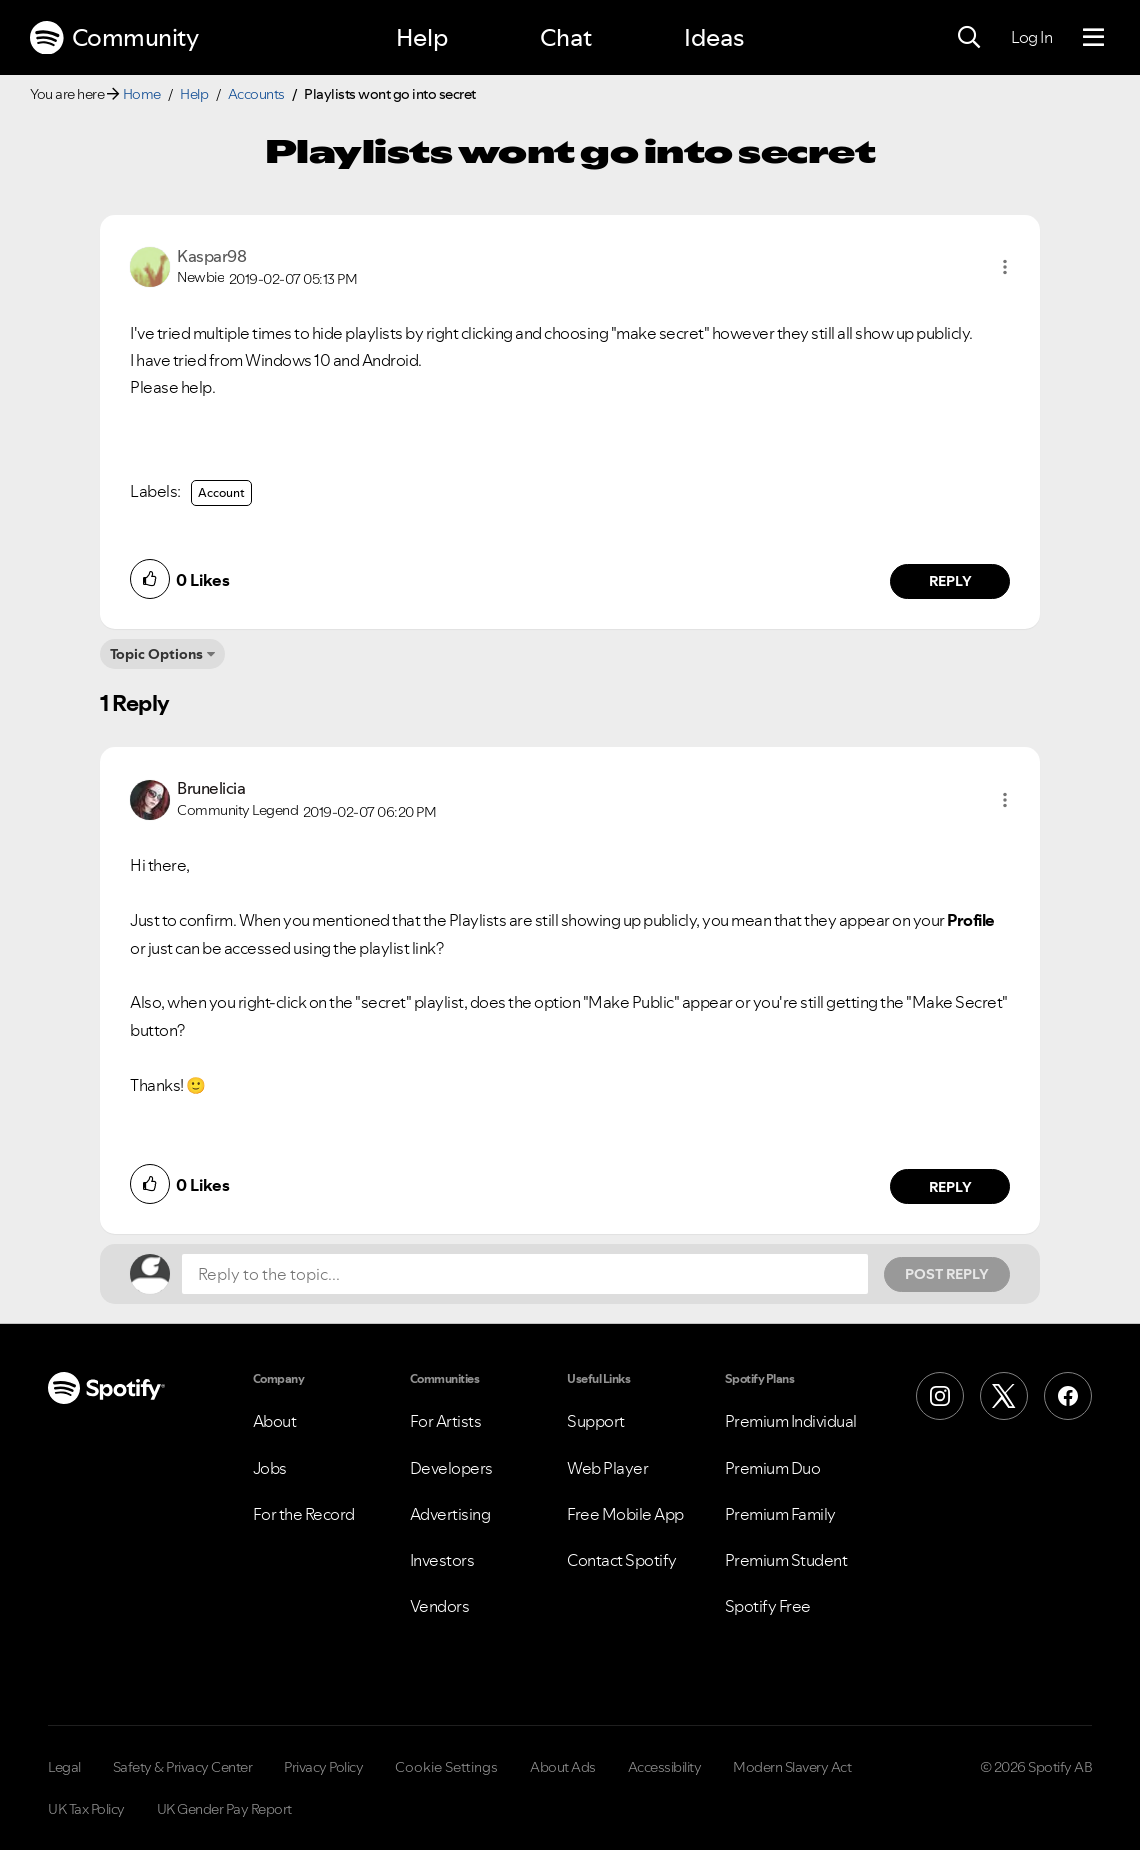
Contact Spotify (622, 1560)
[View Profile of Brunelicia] (211, 788)
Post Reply (947, 1274)
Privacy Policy (323, 1767)
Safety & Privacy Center (183, 1767)
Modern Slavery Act (792, 1767)
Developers (451, 1468)
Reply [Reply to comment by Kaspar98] (950, 581)
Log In (1031, 37)
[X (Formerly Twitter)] (1004, 1396)
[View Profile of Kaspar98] (211, 256)
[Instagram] (940, 1396)
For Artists (446, 1421)
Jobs (270, 1468)
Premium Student (786, 1560)
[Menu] (1093, 38)
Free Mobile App (625, 1514)
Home (142, 94)
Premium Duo (773, 1468)
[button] (1005, 267)
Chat (566, 37)
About (275, 1421)
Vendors (440, 1606)
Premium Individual (791, 1421)
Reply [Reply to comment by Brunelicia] (950, 1187)
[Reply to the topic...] (525, 1274)
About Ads (563, 1767)
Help (422, 37)
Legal (64, 1767)
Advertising (450, 1514)
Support (596, 1421)
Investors (442, 1560)
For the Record (304, 1514)
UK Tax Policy (86, 1809)
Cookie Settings (446, 1767)
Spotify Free (768, 1606)
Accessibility (665, 1767)
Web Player (607, 1468)
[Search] (969, 38)
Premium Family (780, 1514)
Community (114, 38)
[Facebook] (1068, 1396)
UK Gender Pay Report (224, 1809)
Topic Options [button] (156, 654)
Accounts (256, 94)
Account (221, 492)
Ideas (714, 37)
